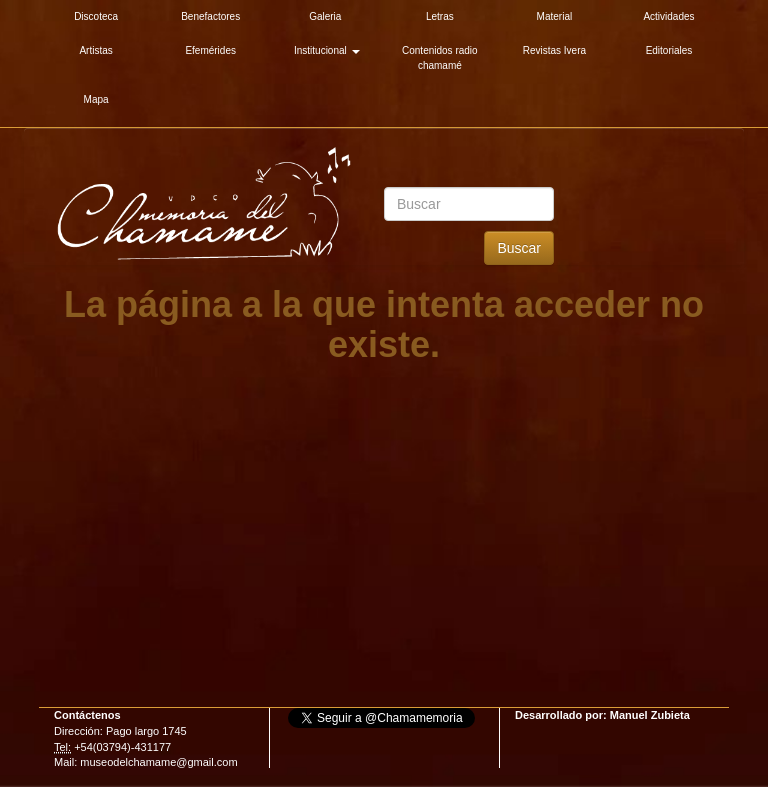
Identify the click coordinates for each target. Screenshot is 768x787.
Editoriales (669, 50)
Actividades (668, 16)
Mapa (96, 99)
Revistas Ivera (554, 50)
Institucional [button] (327, 50)
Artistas (95, 50)
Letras (440, 16)
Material (555, 16)
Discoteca (96, 16)
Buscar (519, 248)
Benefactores (210, 16)
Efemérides (210, 50)
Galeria (325, 16)
